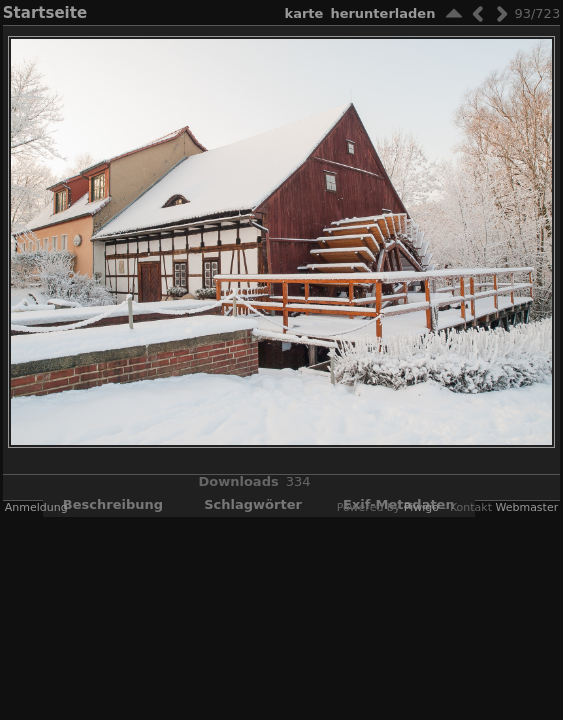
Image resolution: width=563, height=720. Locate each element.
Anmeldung (36, 507)
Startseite (45, 13)
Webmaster (526, 507)
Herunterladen (382, 13)
